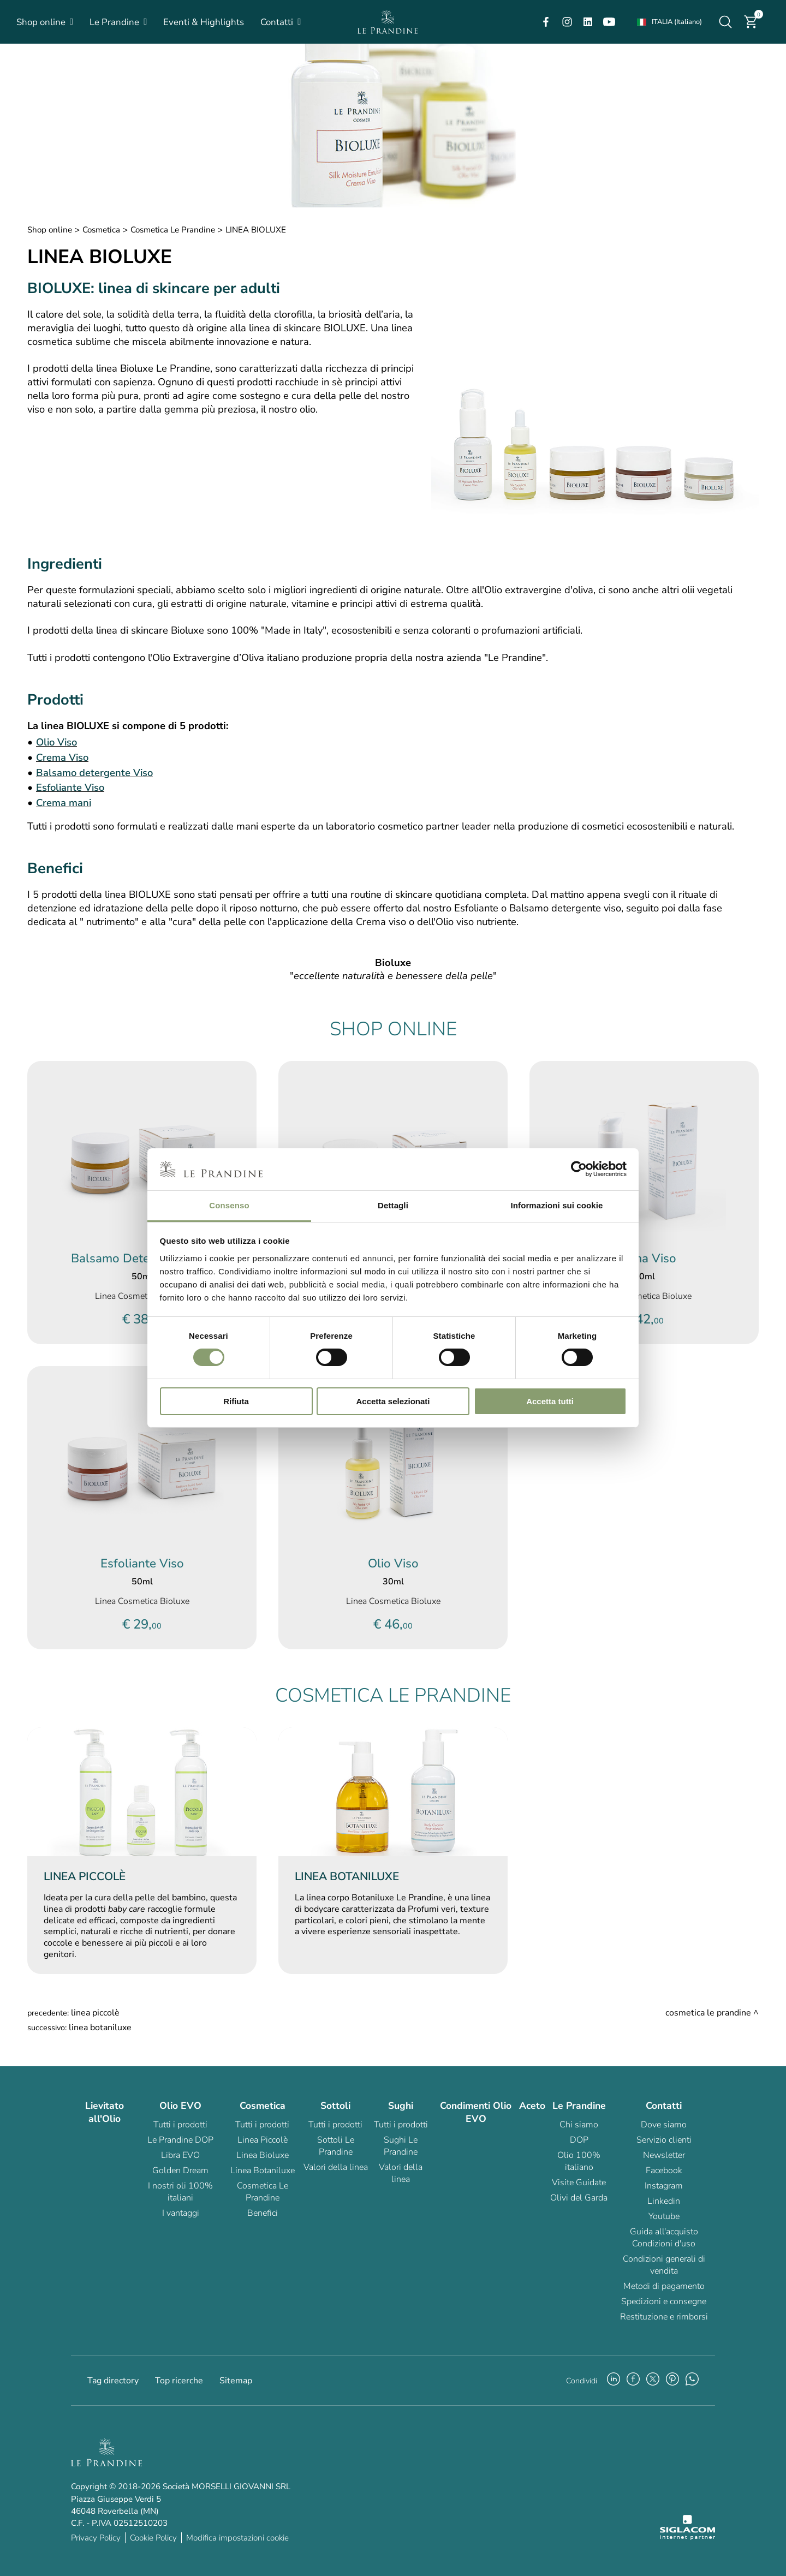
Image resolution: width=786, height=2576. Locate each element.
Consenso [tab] (229, 1205)
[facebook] (546, 22)
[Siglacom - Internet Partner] (687, 2537)
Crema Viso (62, 757)
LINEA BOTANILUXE (100, 2028)
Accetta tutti (550, 1401)
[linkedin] (587, 21)
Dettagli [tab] (393, 1205)
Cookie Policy (153, 2537)
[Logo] (388, 22)
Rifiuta (236, 1401)
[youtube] (609, 22)
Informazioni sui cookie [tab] (557, 1205)
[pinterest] (672, 2380)
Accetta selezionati (393, 1401)
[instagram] (567, 21)
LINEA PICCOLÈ (95, 2013)
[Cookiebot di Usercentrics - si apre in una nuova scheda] (579, 1169)
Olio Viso (56, 742)
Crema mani (63, 802)
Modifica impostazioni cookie (237, 2537)
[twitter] (652, 2380)
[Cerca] (725, 22)
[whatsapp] (692, 2380)
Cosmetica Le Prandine (172, 229)
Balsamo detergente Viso (94, 772)
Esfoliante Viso (70, 787)
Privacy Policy (96, 2537)
